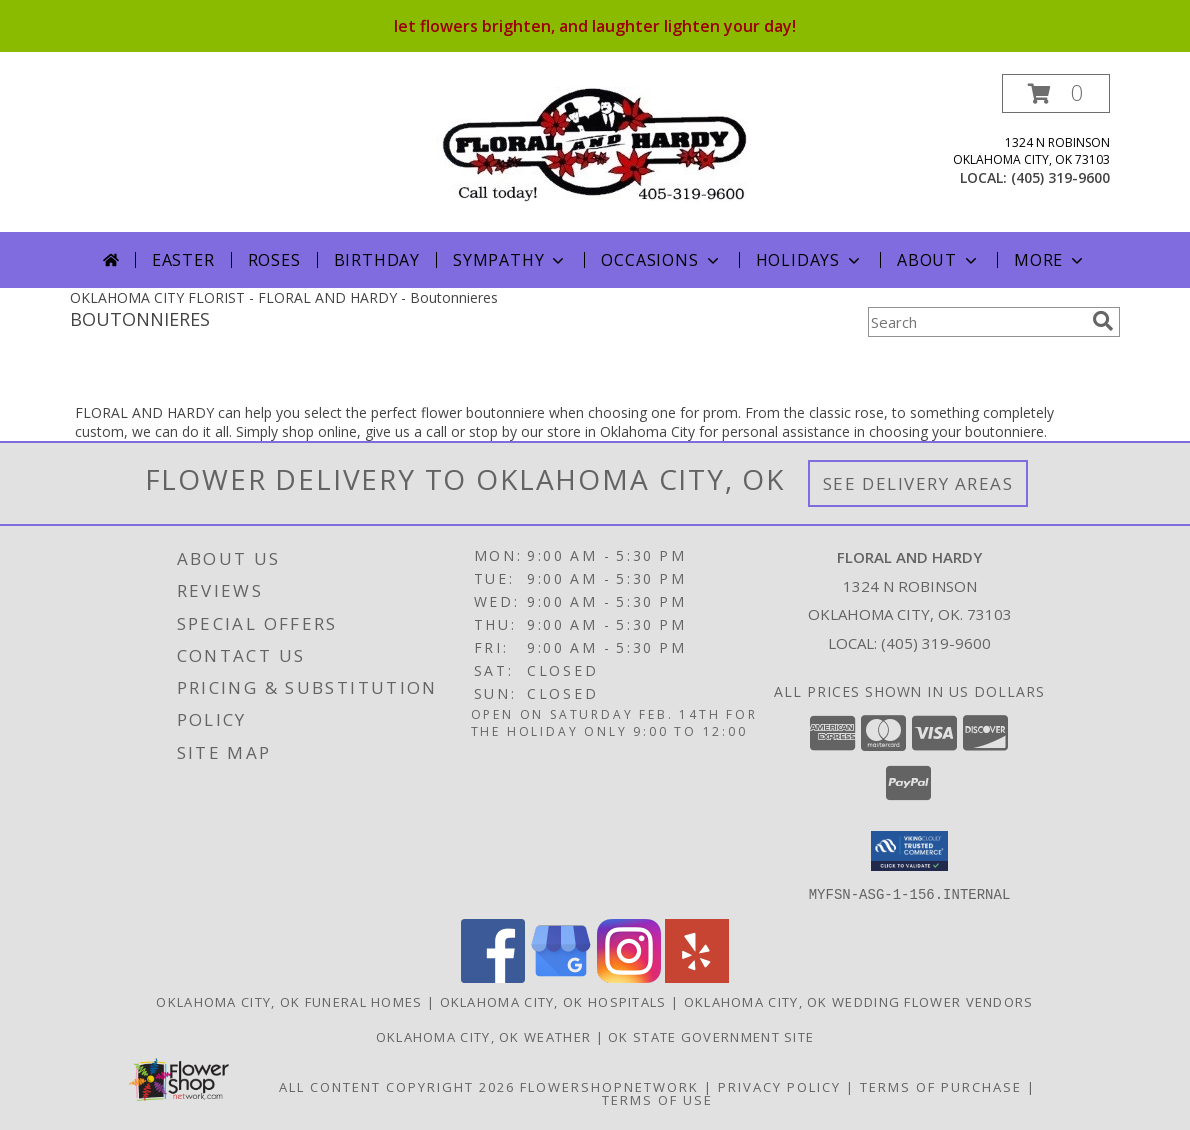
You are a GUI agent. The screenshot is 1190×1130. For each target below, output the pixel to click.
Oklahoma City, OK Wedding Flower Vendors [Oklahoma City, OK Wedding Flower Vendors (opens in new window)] (859, 1001)
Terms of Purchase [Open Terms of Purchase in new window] (941, 1086)
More (1050, 260)
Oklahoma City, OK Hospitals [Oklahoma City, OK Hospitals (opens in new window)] (553, 1001)
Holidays (810, 260)
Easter (183, 260)
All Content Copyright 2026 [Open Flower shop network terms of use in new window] (397, 1086)
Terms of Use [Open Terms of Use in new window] (657, 1099)
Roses (274, 260)
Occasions (661, 260)
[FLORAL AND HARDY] (595, 142)
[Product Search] (976, 322)
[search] (1103, 321)
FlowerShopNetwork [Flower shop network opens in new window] (609, 1086)
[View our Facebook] (493, 976)
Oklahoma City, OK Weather (484, 1036)
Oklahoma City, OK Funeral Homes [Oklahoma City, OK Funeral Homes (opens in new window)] (289, 1001)
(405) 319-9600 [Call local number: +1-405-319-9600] (1060, 177)
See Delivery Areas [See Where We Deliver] (918, 483)
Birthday (377, 260)
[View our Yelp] (697, 976)
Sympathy (510, 260)
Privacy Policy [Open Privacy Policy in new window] (779, 1086)
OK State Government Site (711, 1036)
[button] (1056, 93)
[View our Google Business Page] (561, 976)
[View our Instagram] (629, 976)
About (939, 260)
